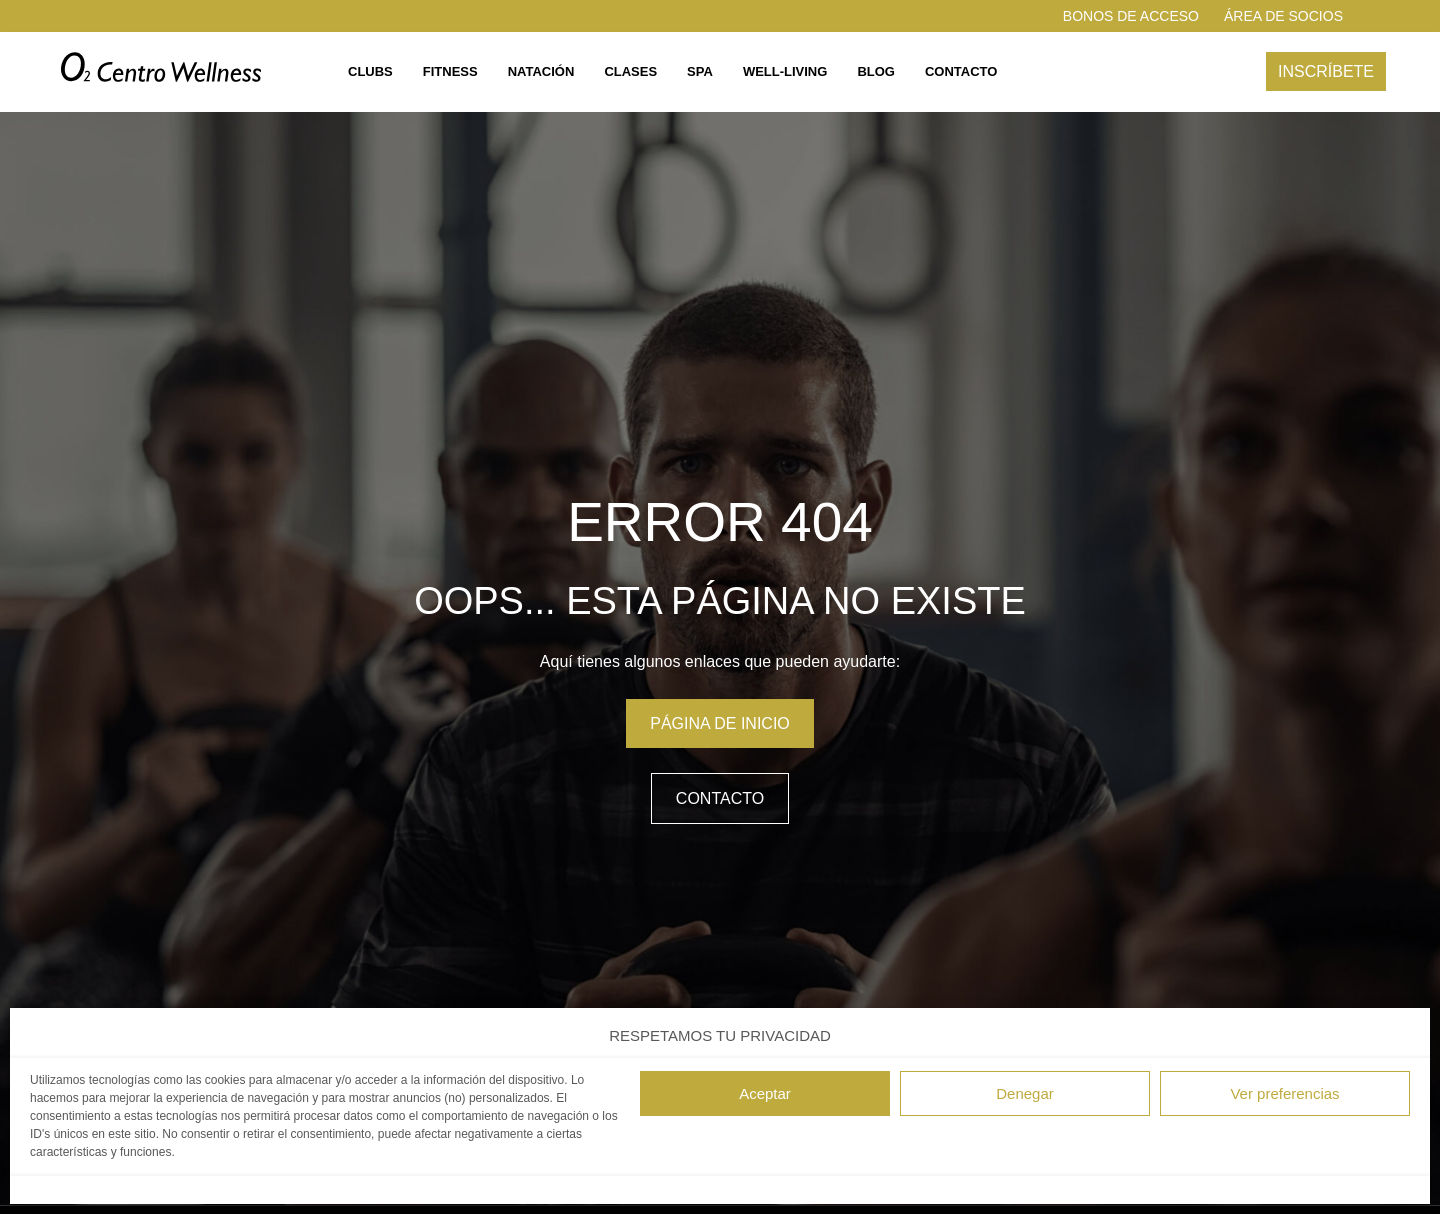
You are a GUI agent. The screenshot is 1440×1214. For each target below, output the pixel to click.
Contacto (961, 71)
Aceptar (765, 1093)
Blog (876, 71)
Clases (630, 71)
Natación (541, 71)
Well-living (785, 71)
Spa (700, 71)
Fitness (450, 71)
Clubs (370, 71)
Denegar (1025, 1093)
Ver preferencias (1284, 1093)
